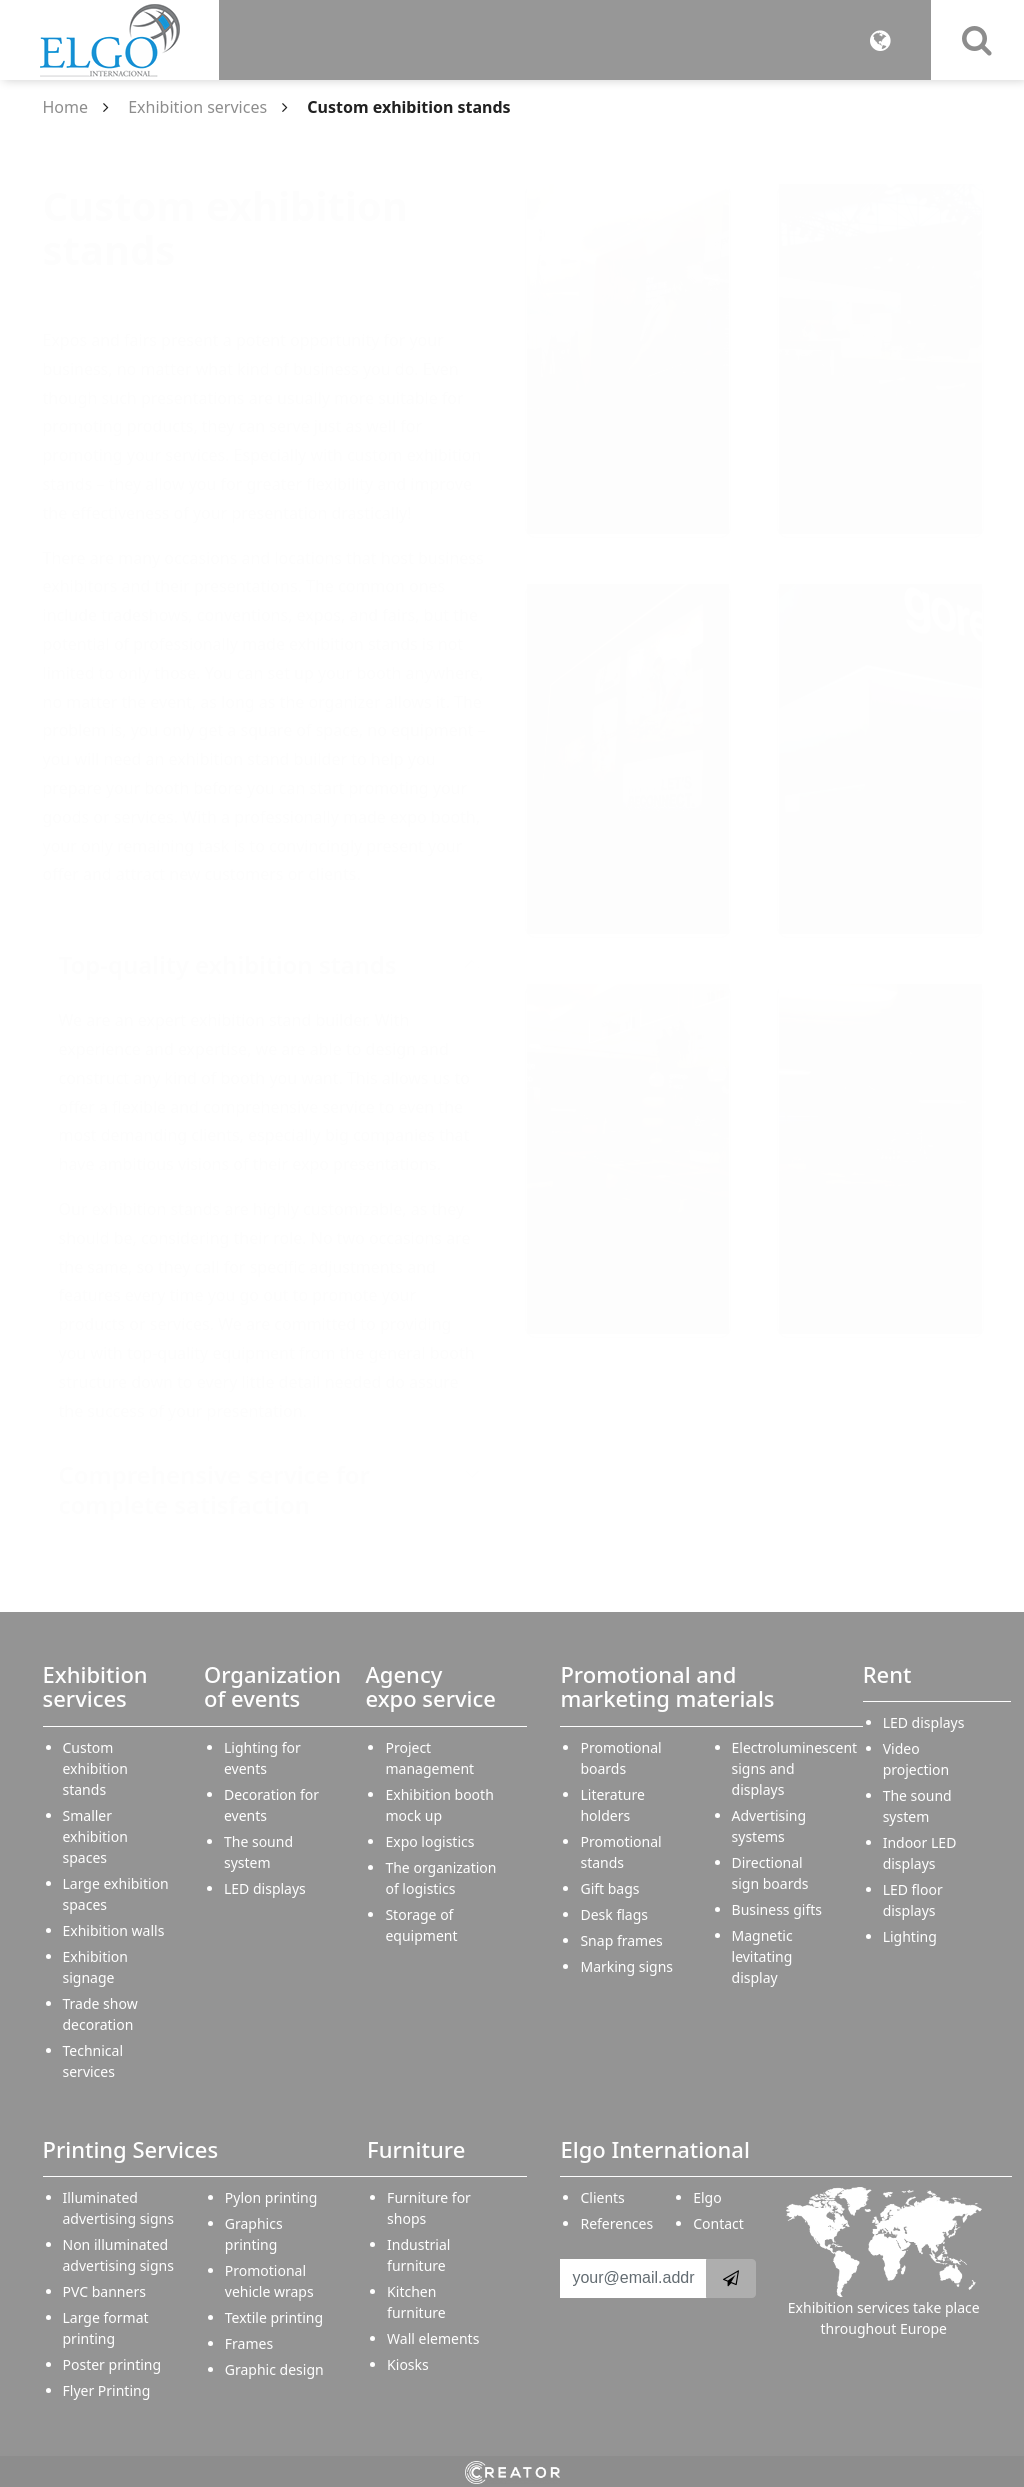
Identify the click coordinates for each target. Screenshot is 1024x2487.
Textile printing (274, 2317)
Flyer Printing (107, 2390)
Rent (887, 1674)
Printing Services (131, 2149)
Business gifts (777, 1909)
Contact (718, 2223)
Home (66, 107)
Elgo (707, 2197)
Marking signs (626, 1966)
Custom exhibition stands (95, 1768)
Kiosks (408, 2364)
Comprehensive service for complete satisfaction (215, 1489)
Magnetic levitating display (762, 1956)
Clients (602, 2197)
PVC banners (104, 2291)
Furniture (416, 2149)
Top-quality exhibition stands (228, 964)
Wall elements (433, 2338)
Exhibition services (197, 107)
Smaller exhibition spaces (95, 1836)
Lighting (910, 1936)
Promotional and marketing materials (667, 1686)
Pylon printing (271, 2197)
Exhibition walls (114, 1930)
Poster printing (112, 2364)
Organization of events (272, 1686)
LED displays (265, 1888)
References (616, 2223)
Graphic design (274, 2369)
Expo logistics (429, 1841)
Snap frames (621, 1940)
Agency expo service (430, 1686)
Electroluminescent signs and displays (795, 1768)
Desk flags (614, 1914)
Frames (249, 2343)
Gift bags (609, 1888)
